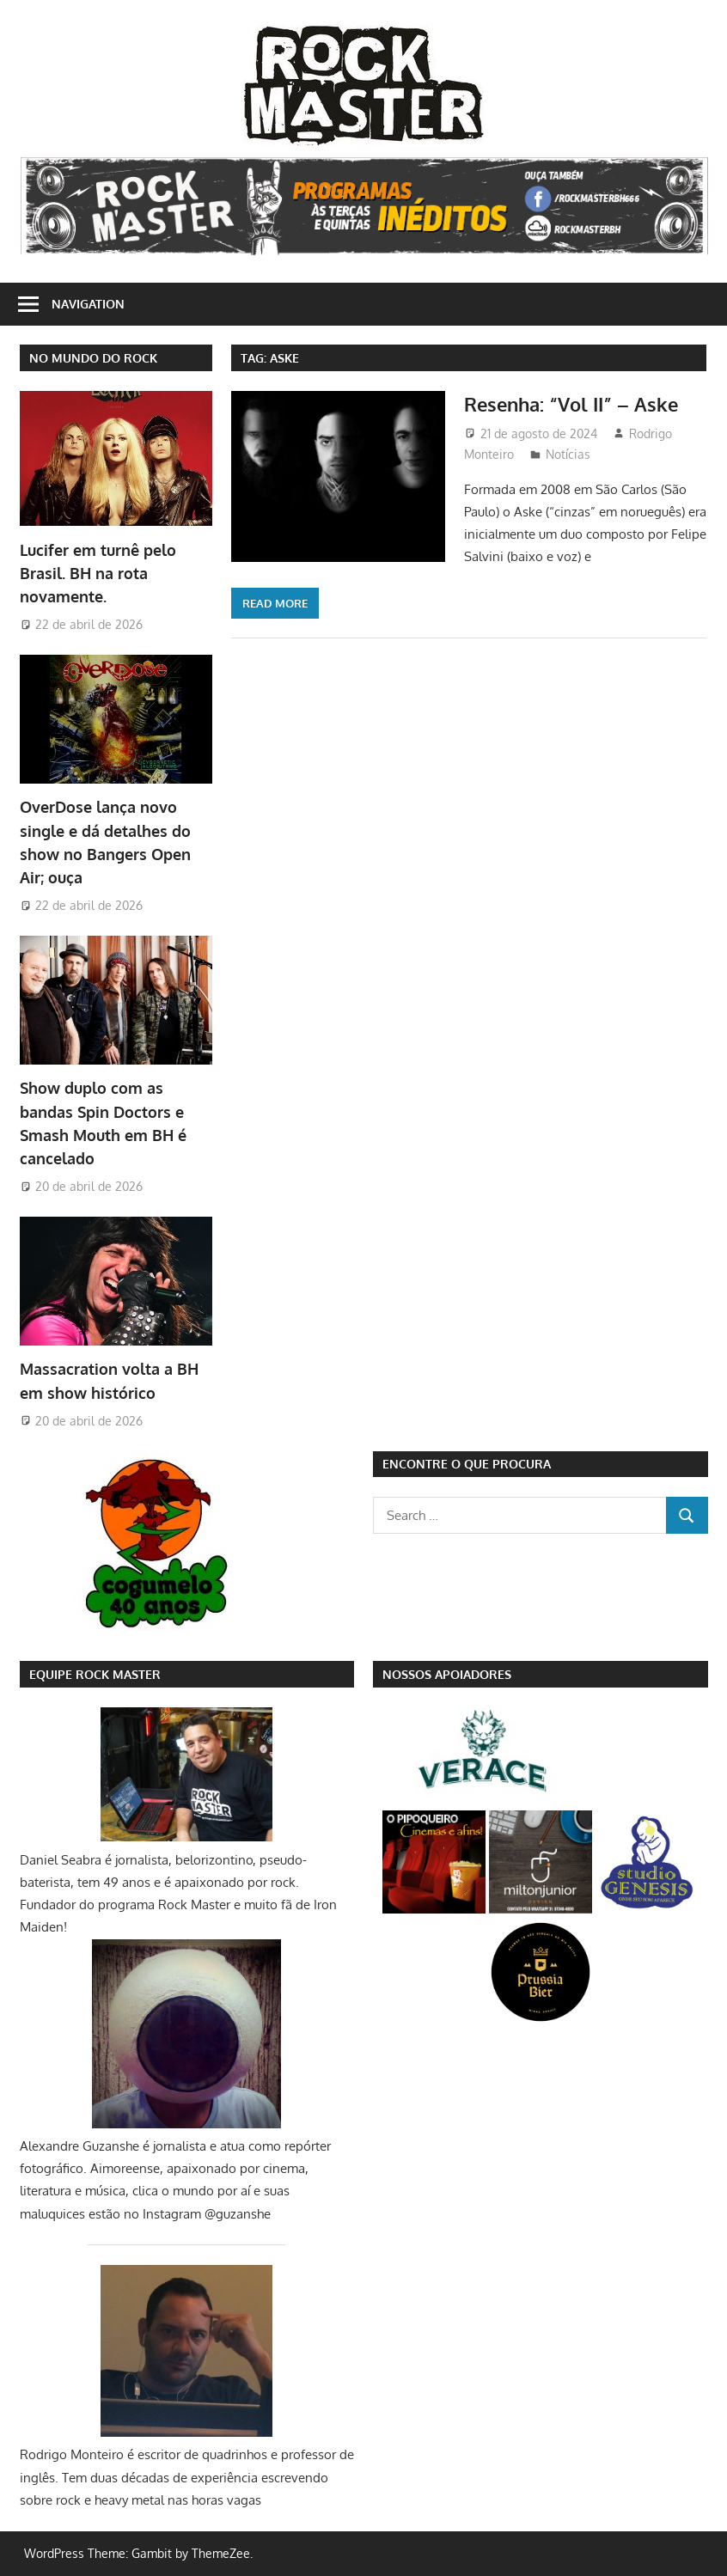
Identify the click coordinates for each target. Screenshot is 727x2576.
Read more (275, 603)
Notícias (568, 454)
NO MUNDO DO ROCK (93, 358)
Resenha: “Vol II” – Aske (571, 404)
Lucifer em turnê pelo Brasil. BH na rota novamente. (98, 573)
